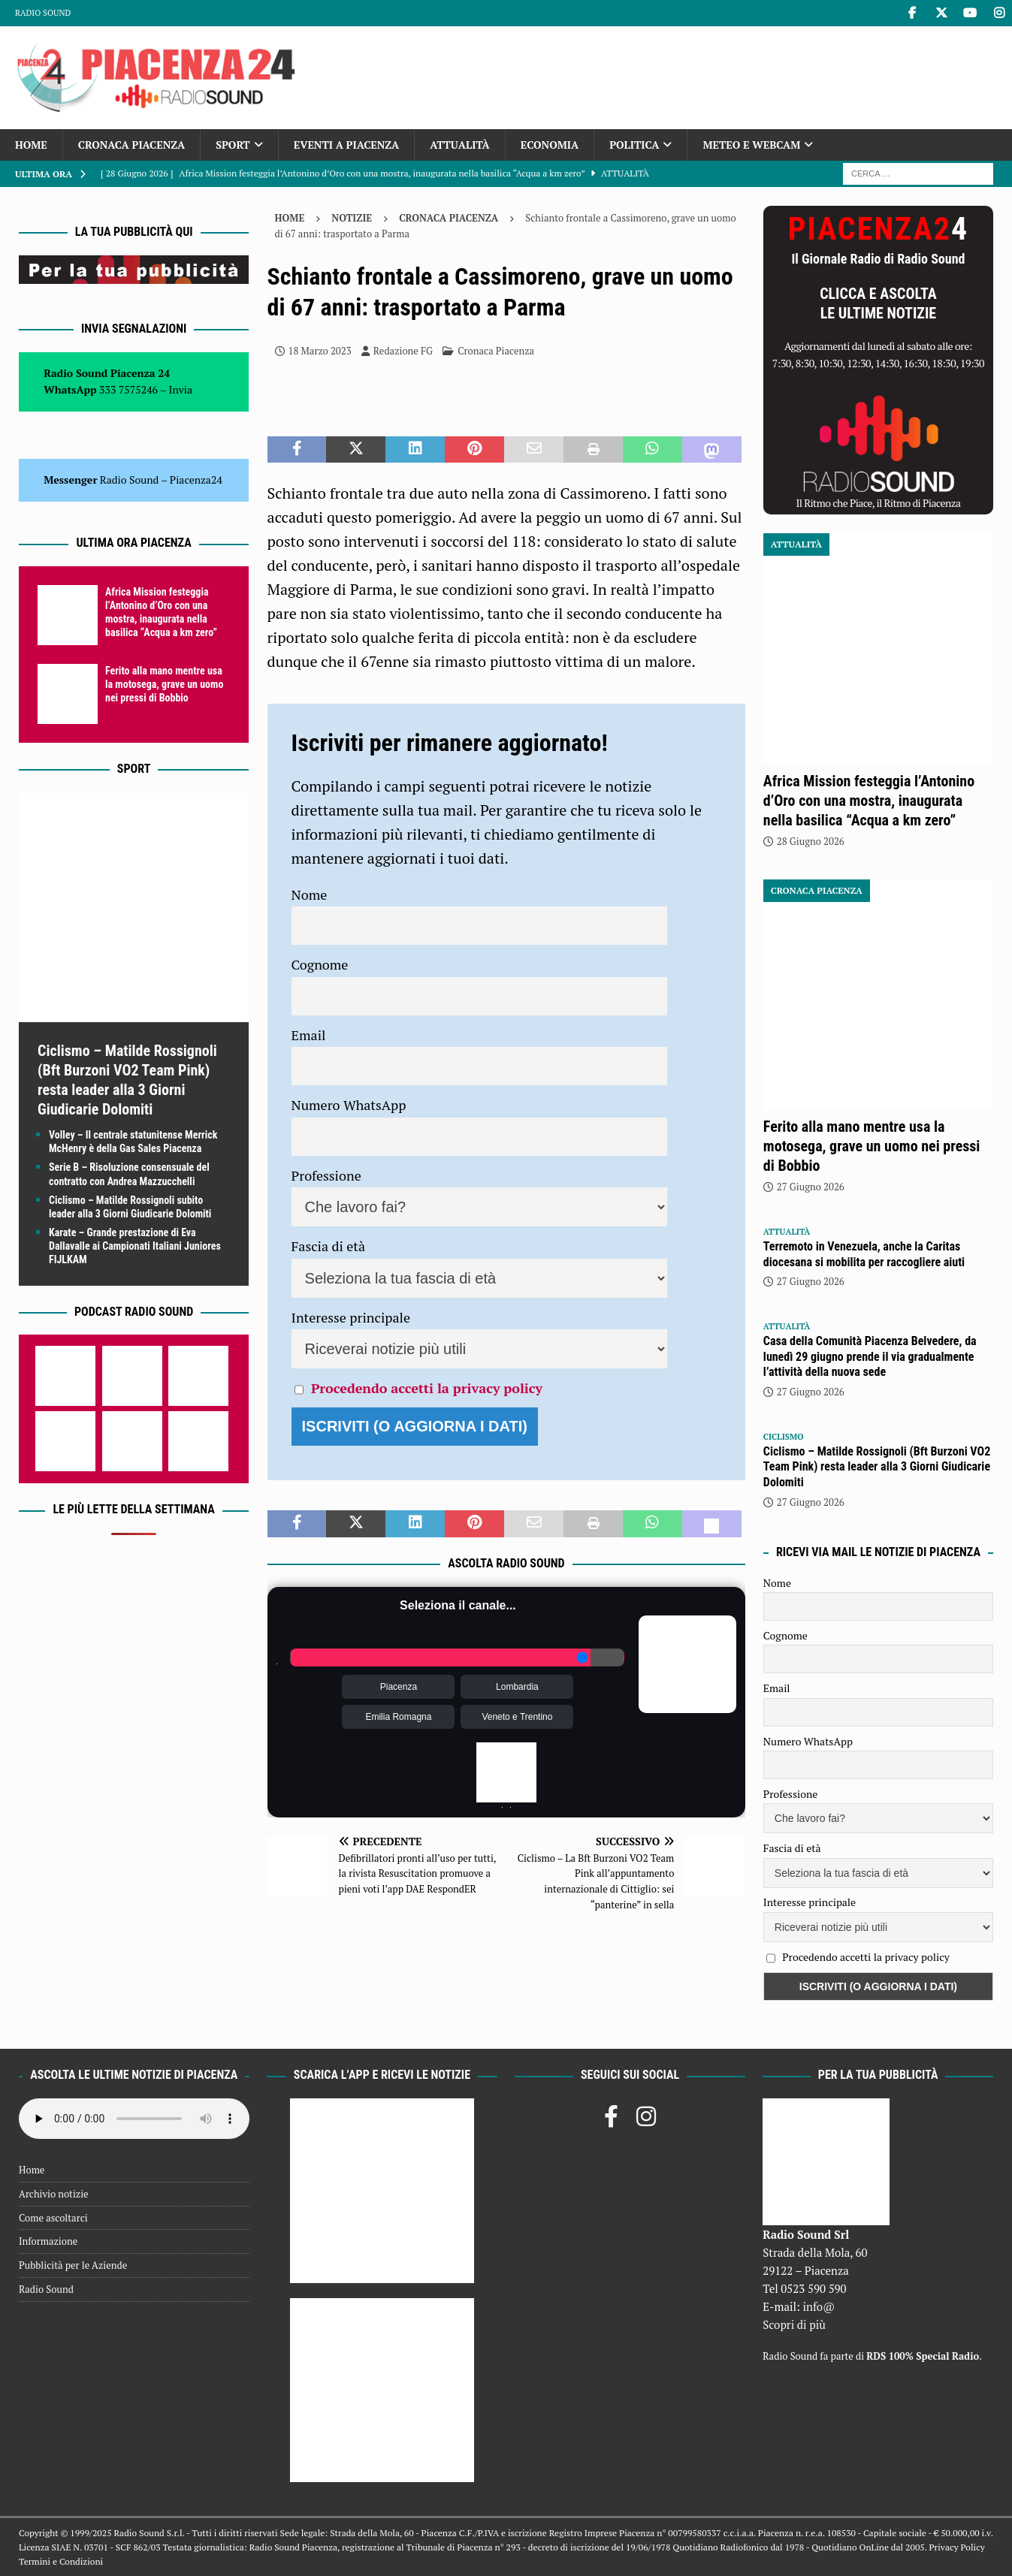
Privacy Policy (956, 2547)
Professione (326, 1175)
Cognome (320, 964)
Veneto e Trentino (517, 1717)
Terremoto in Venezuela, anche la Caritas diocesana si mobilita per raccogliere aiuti (864, 1254)
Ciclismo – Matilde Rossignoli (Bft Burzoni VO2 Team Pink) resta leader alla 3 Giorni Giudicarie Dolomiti (876, 1467)
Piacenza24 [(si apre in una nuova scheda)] (196, 479)
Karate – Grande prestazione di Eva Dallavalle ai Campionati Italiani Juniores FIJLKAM (135, 1245)
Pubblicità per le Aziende (73, 2265)
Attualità (460, 144)
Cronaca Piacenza (131, 144)
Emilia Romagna (398, 1717)
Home (31, 144)
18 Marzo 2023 (320, 350)
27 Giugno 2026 (810, 1186)
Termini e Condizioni (61, 2561)
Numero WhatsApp (349, 1105)
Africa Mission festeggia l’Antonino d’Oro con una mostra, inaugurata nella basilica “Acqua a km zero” (868, 800)
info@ (819, 2306)
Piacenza (398, 1687)
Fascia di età (329, 1246)
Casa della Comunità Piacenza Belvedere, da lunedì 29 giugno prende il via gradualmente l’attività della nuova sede (870, 1357)
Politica (634, 144)
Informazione (48, 2241)
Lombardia (517, 1687)
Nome (310, 894)
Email (309, 1035)
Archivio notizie (54, 2193)
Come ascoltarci (53, 2218)
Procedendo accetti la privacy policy (426, 1388)
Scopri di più (794, 2324)
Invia (181, 389)
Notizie (351, 218)
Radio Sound (43, 13)
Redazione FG (403, 350)
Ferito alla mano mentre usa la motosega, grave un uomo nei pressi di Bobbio (164, 684)
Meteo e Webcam (751, 144)
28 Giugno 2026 (810, 841)
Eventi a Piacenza (347, 144)
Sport (232, 144)
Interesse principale (351, 1317)
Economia (550, 144)
